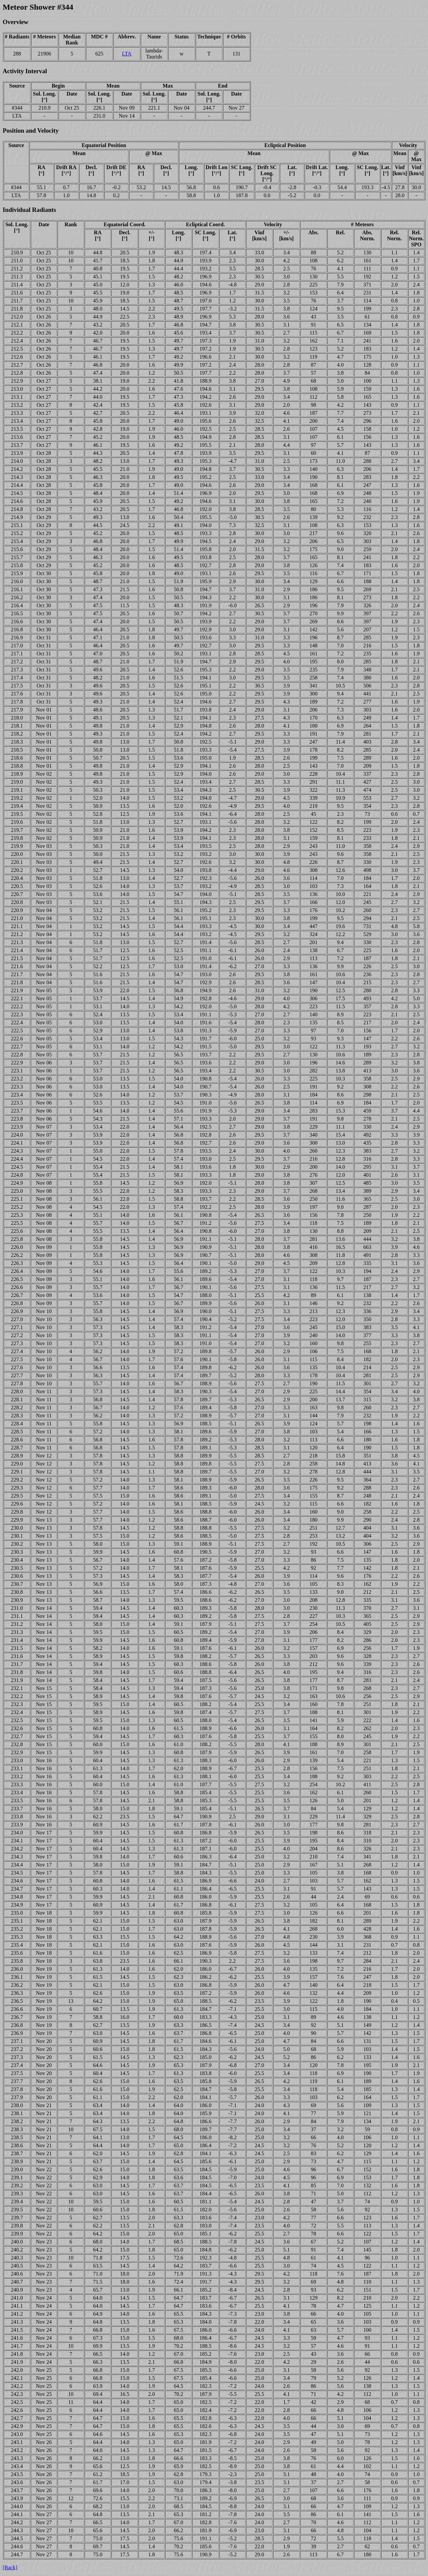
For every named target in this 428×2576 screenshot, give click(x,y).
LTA (126, 53)
